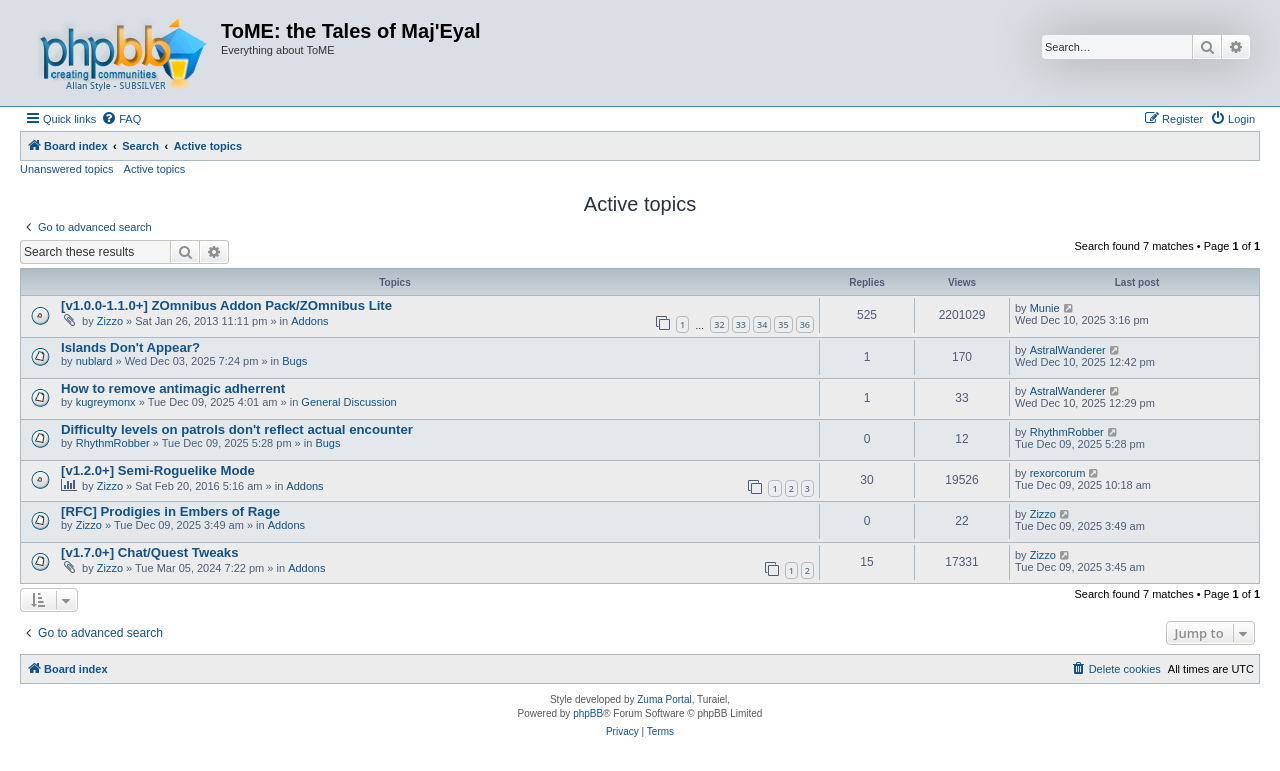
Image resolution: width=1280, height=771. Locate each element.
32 (719, 324)
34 (762, 324)
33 (741, 324)
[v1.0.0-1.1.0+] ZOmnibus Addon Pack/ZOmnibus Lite (226, 305)
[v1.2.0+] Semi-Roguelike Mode (158, 470)
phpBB (588, 713)
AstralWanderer (1068, 350)
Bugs (294, 361)
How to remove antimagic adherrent (173, 388)
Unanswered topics (67, 169)
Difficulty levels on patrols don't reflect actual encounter (237, 429)
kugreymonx (106, 402)
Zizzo (110, 321)
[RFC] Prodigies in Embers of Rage (170, 511)
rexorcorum (1058, 473)
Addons (309, 321)
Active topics (155, 169)
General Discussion (348, 402)
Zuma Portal (664, 699)
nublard (94, 361)
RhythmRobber (113, 443)
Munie (1045, 308)
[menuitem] (121, 119)
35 (783, 324)
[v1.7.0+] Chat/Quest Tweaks (150, 552)
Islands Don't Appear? (130, 347)
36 (805, 324)
